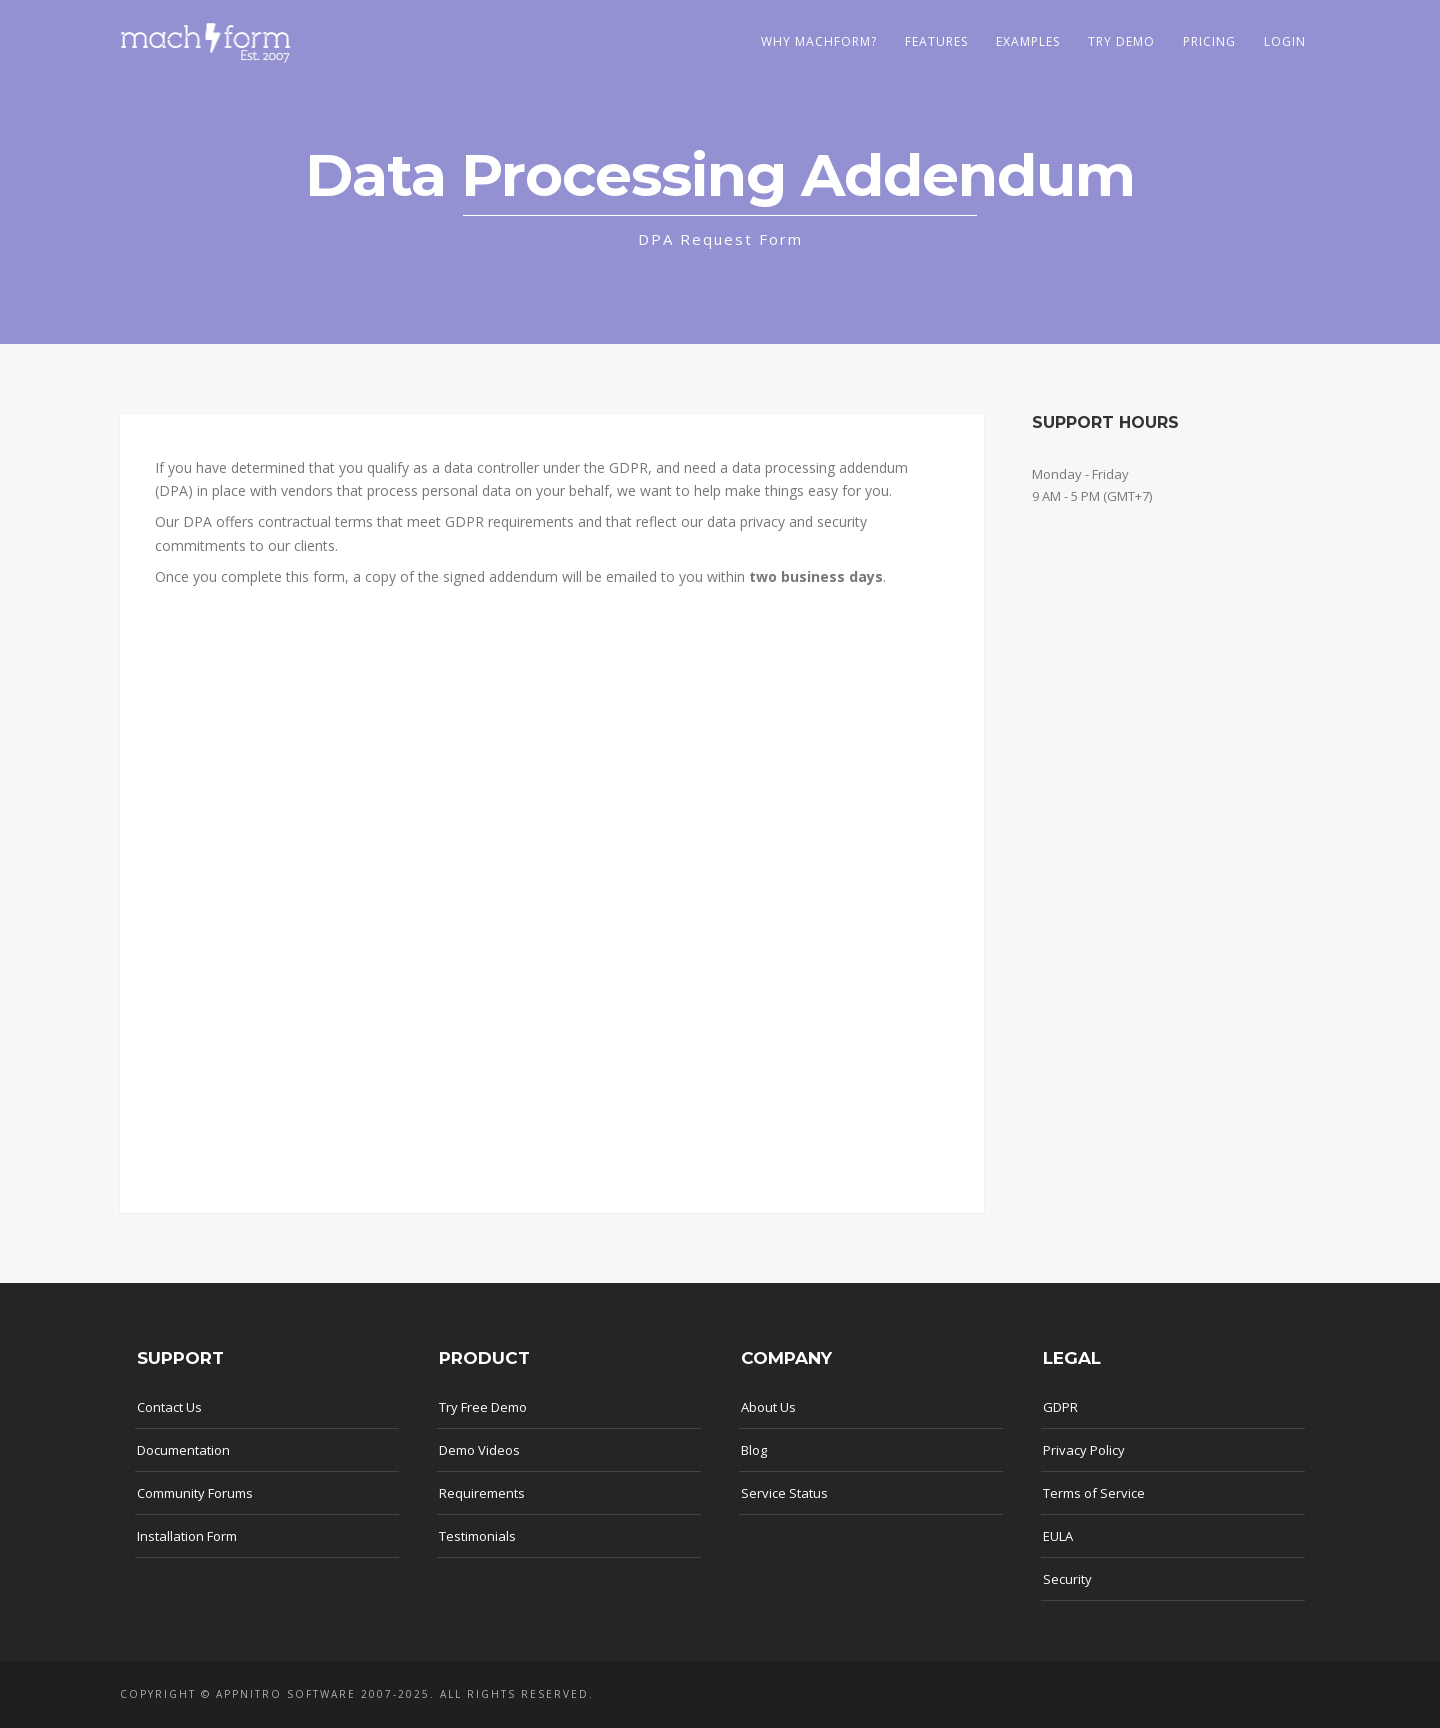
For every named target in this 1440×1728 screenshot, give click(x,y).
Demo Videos (479, 1450)
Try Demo (1121, 41)
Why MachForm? (819, 41)
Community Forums (195, 1493)
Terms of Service (1094, 1493)
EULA (1058, 1536)
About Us (768, 1407)
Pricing (1209, 41)
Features (936, 41)
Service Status (784, 1493)
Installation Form (187, 1536)
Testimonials (477, 1536)
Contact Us (169, 1407)
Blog (754, 1450)
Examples (1028, 41)
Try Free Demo (483, 1407)
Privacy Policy (1084, 1450)
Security (1067, 1579)
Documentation (183, 1450)
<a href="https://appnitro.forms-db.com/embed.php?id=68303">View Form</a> (552, 895)
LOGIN (1285, 41)
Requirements (482, 1493)
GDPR (1060, 1407)
